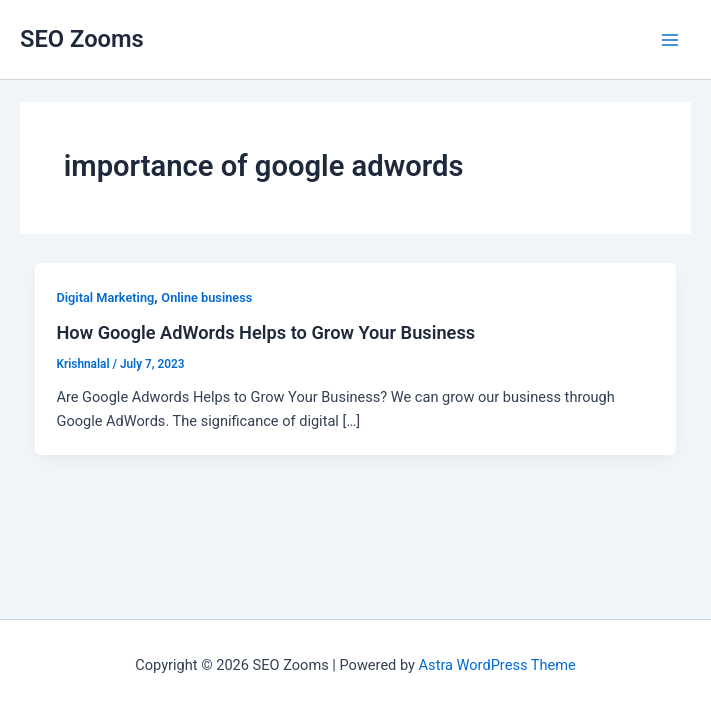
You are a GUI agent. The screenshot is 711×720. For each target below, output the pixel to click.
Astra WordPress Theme (497, 665)
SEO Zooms (82, 39)
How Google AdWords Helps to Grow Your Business (265, 332)
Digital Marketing (105, 297)
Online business (206, 297)
